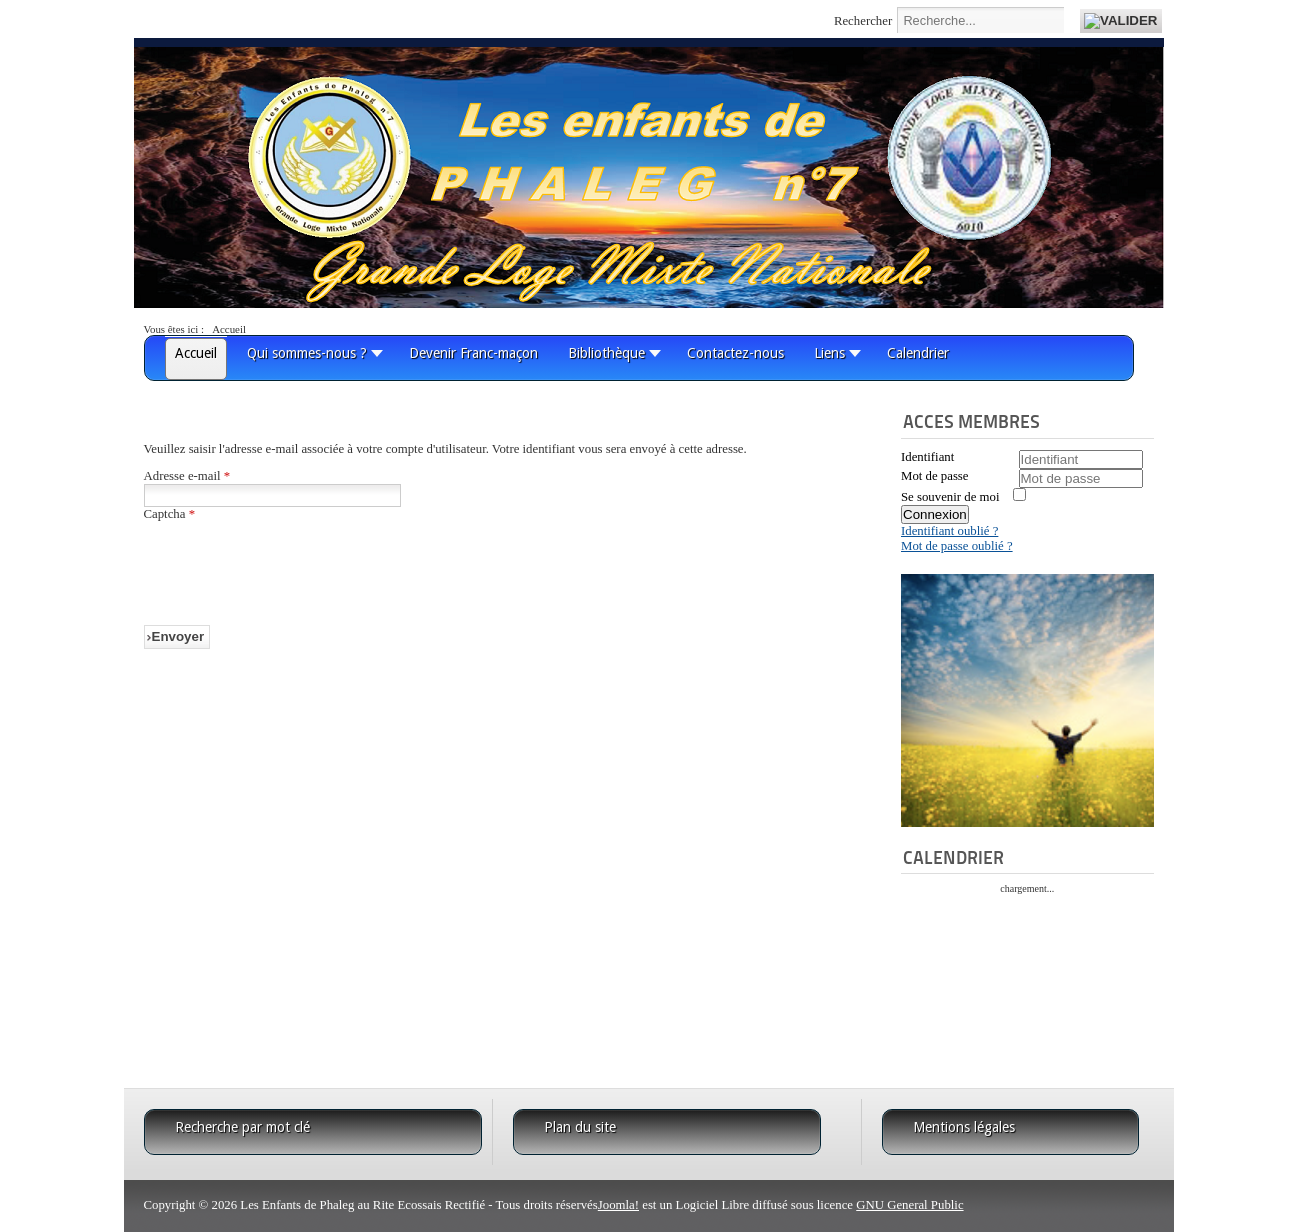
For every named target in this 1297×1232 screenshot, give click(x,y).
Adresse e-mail (187, 476)
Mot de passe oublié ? (957, 546)
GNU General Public (909, 1205)
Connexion (935, 514)
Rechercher (863, 21)
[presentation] (296, 561)
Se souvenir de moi (950, 497)
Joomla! (618, 1205)
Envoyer (178, 636)
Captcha (170, 514)
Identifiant (927, 457)
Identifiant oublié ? (949, 531)
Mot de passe (935, 476)
